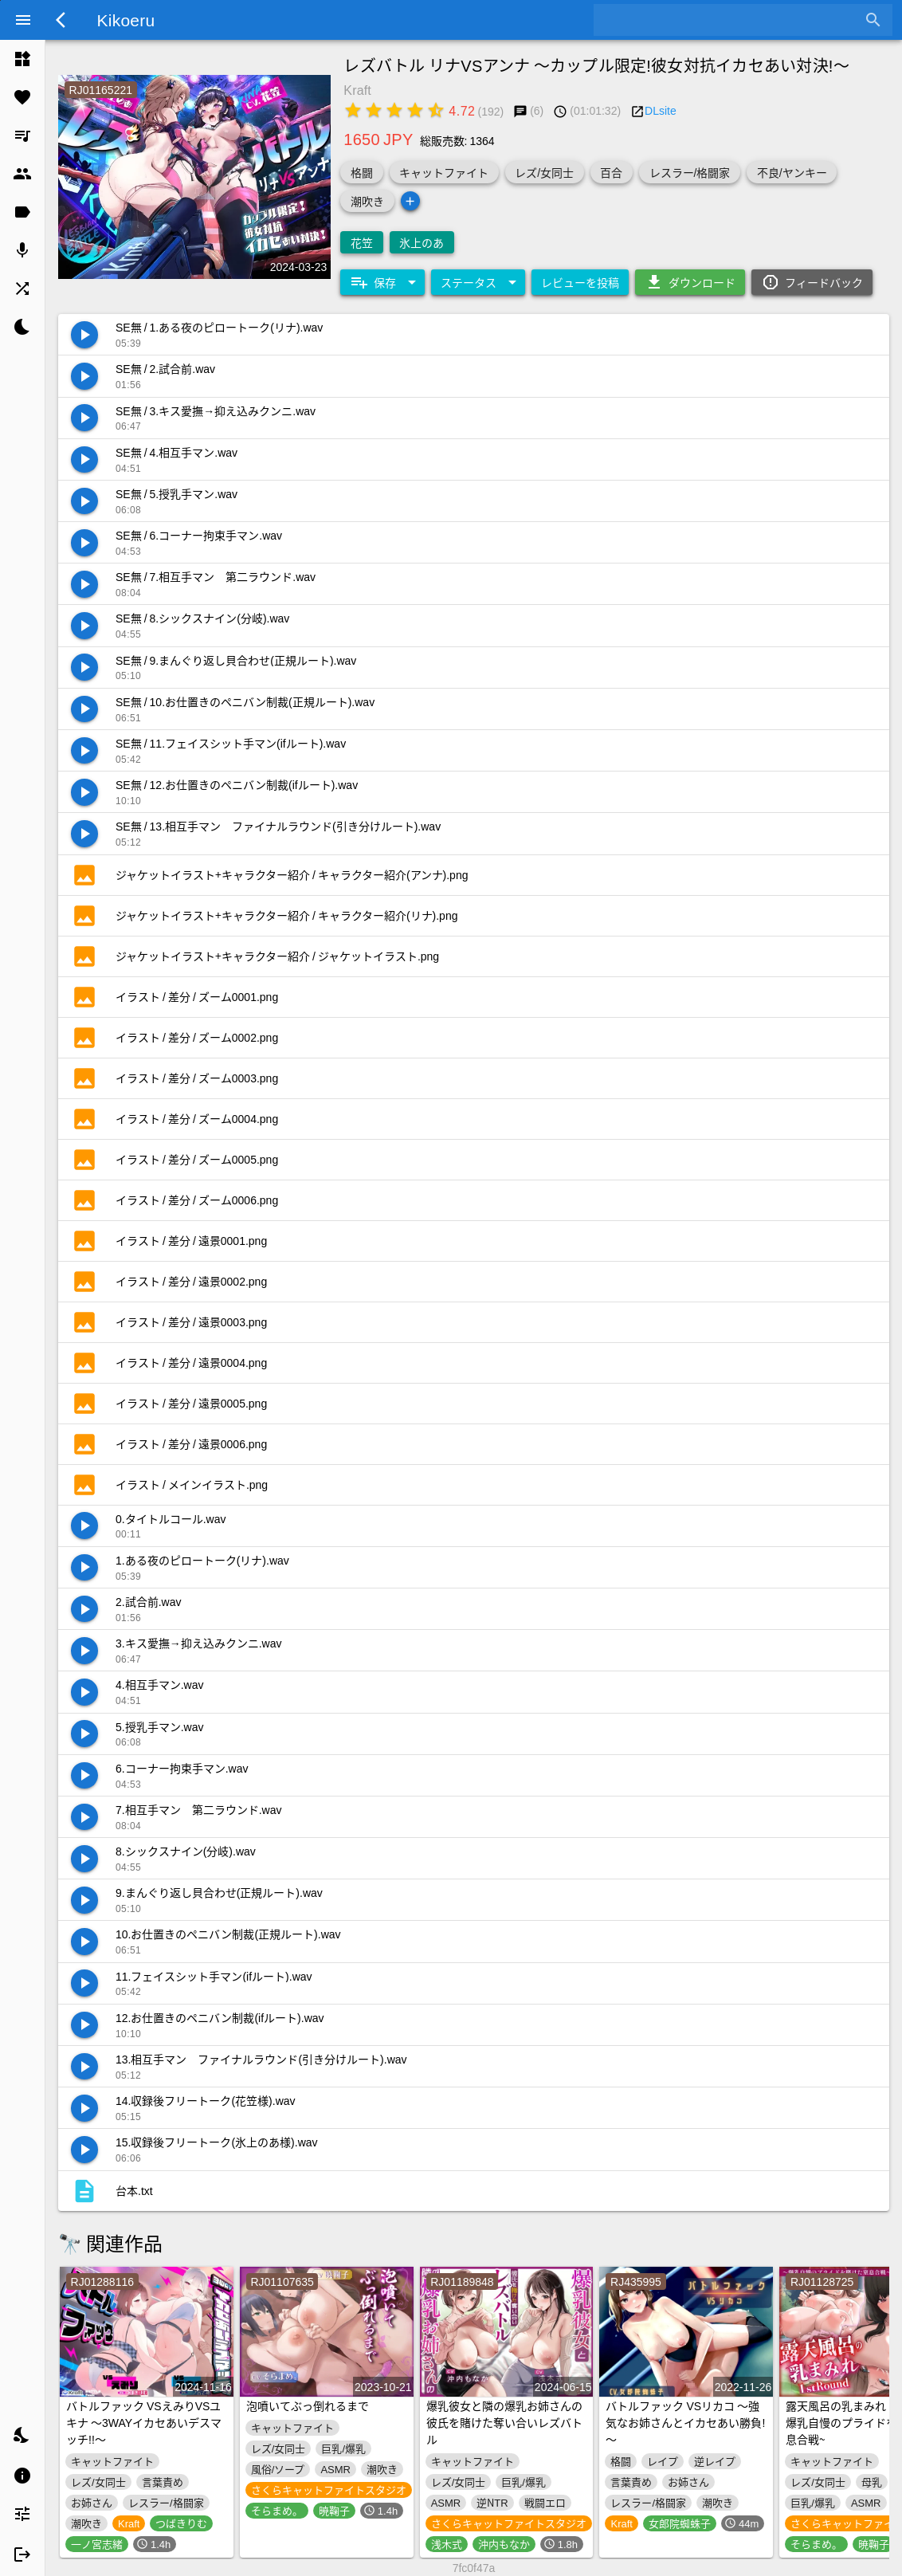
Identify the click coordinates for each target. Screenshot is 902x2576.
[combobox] (731, 19)
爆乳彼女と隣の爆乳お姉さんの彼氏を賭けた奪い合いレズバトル (504, 2422)
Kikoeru (126, 19)
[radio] (353, 110)
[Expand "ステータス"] (478, 282)
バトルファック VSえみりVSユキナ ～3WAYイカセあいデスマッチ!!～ (144, 2422)
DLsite (660, 110)
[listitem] (22, 59)
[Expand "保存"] (382, 282)
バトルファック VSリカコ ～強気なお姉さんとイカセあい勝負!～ (685, 2422)
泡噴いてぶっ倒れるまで (307, 2405)
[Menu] (23, 19)
